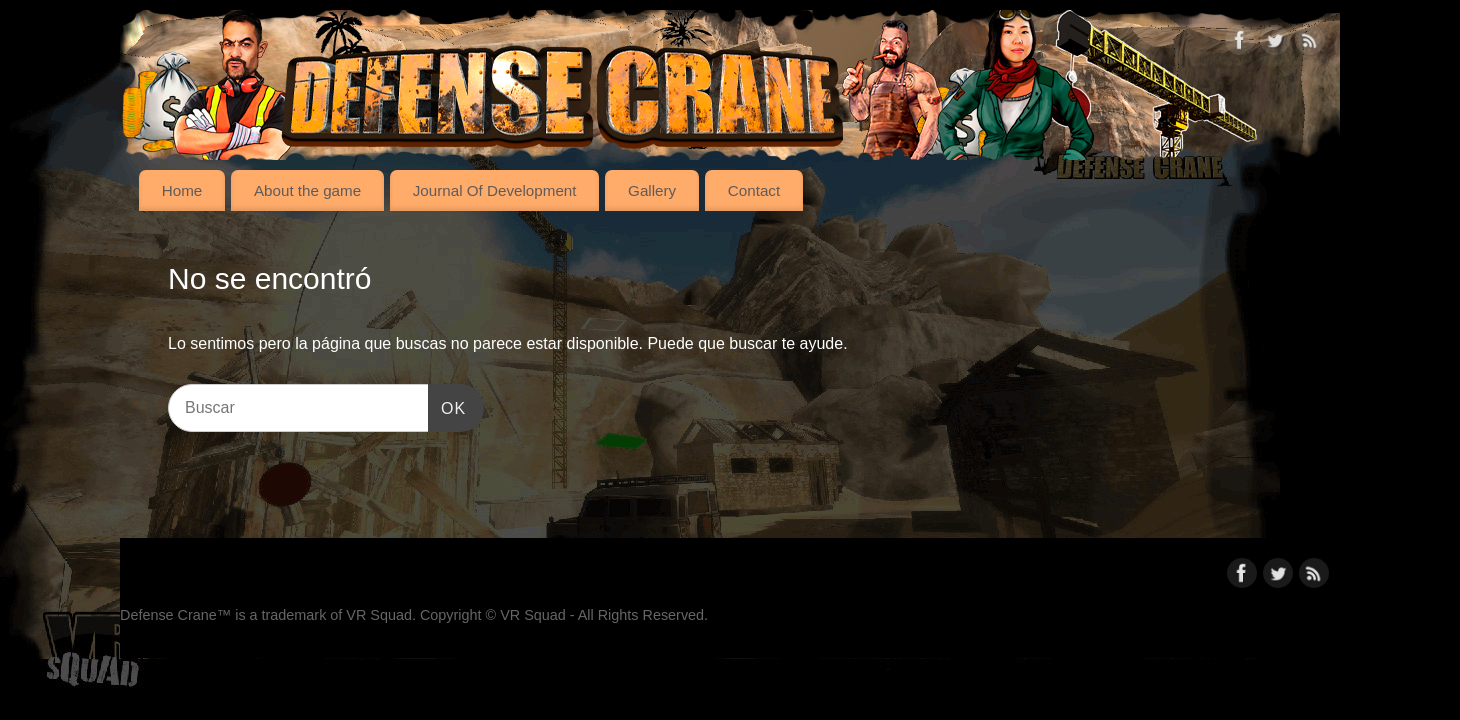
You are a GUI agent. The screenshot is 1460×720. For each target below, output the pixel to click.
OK (447, 405)
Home (182, 190)
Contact (754, 190)
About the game (307, 190)
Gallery (652, 190)
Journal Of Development (495, 190)
